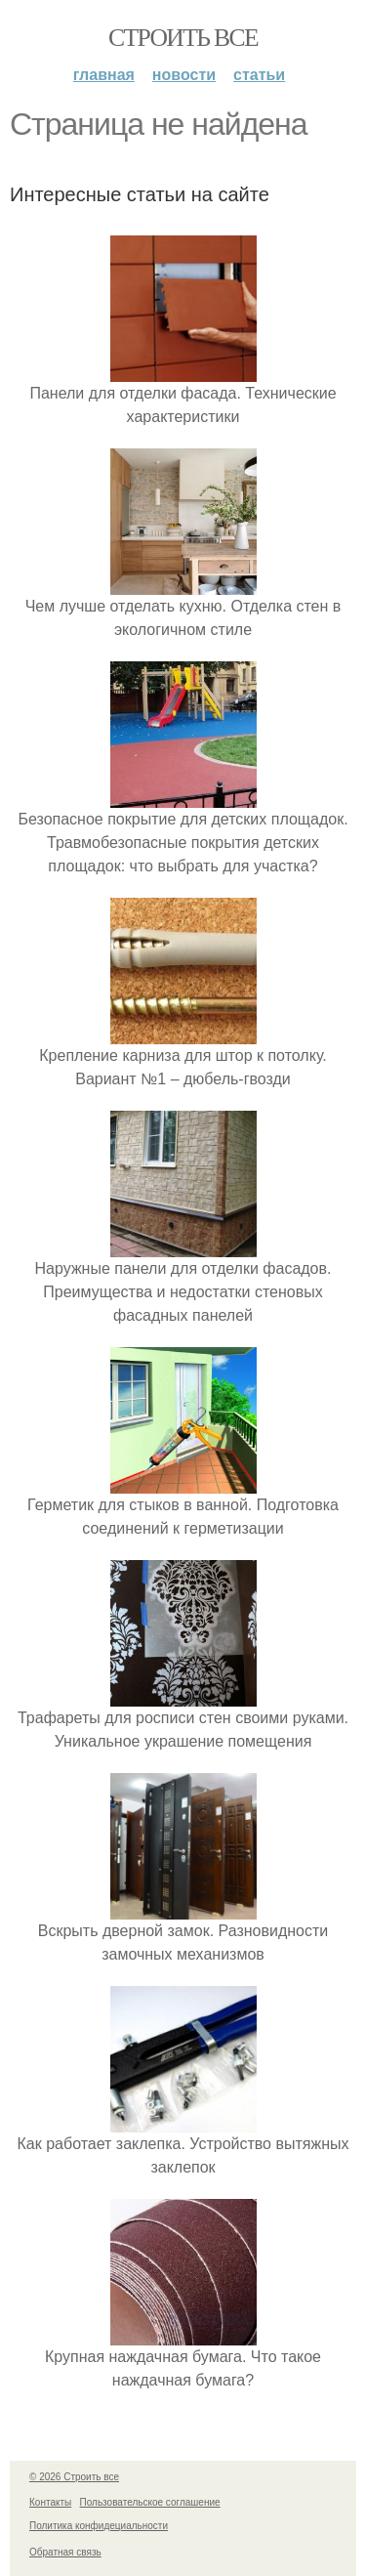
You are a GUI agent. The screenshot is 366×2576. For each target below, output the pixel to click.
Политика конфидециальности (98, 2525)
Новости (184, 74)
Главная (104, 74)
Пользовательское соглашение (150, 2502)
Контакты (50, 2502)
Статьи (259, 74)
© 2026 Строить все (74, 2476)
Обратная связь (65, 2552)
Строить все (183, 37)
